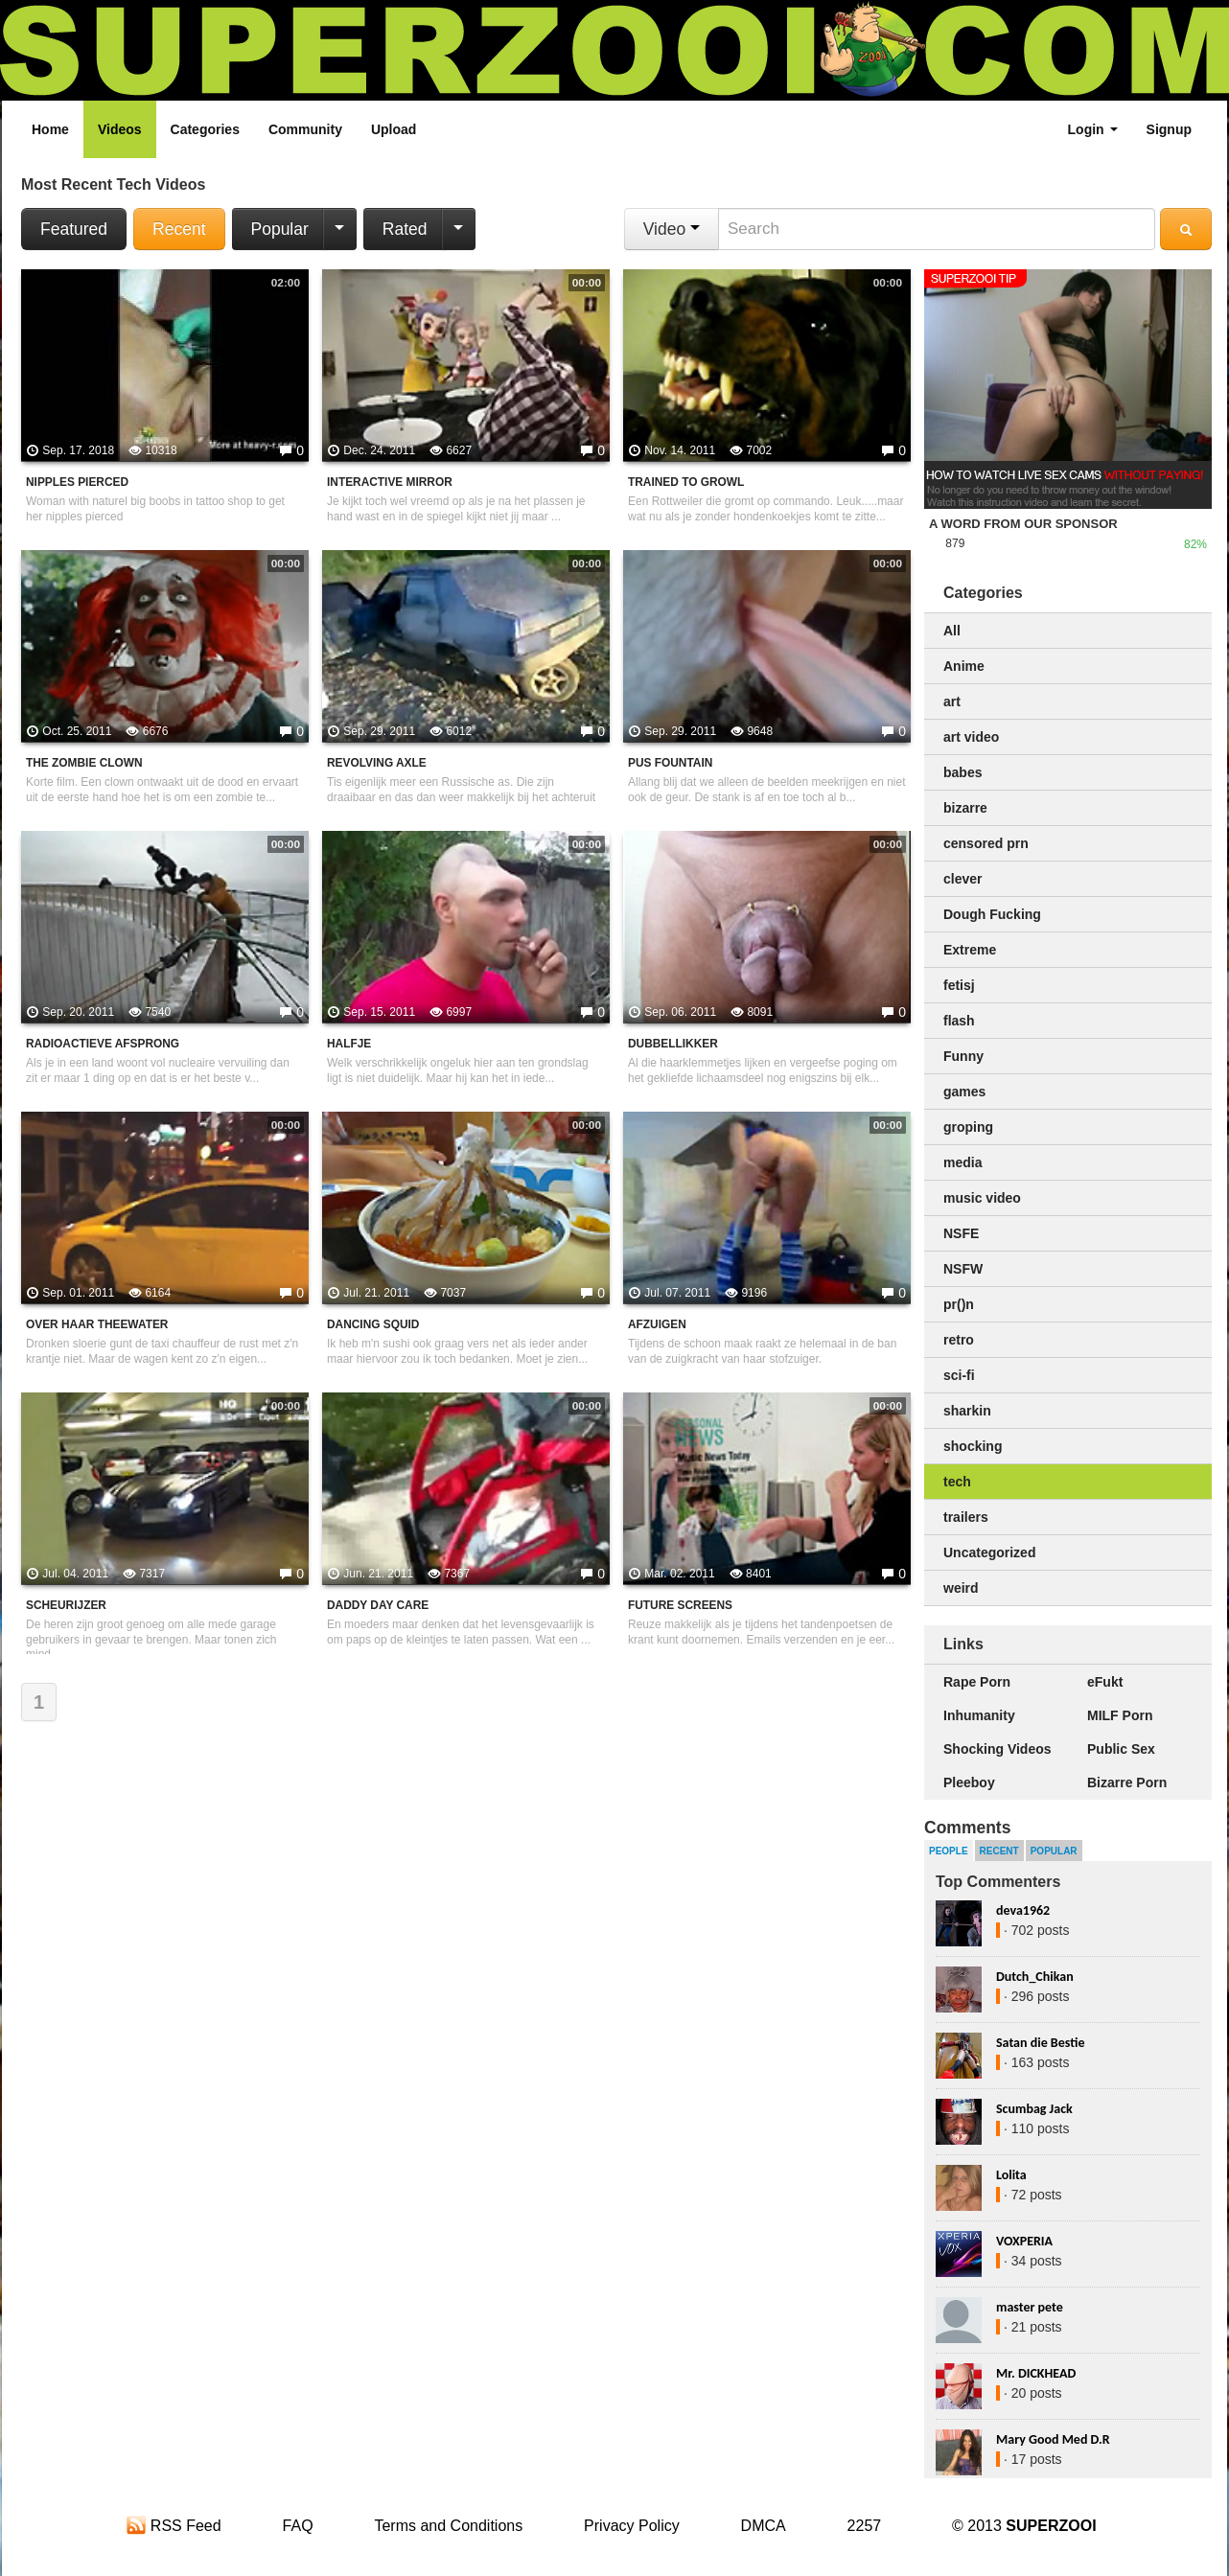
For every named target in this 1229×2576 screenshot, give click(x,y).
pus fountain (670, 763)
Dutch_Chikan (1035, 1976)
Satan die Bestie (1040, 2043)
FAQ (298, 2526)
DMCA (763, 2526)
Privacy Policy (632, 2526)
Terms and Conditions (448, 2526)
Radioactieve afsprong (102, 1043)
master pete (1029, 2307)
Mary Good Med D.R (1053, 2439)
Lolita (1011, 2175)
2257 (864, 2526)
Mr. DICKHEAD (1036, 2373)
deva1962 (1023, 1910)
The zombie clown (84, 763)
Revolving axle (377, 763)
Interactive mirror (389, 482)
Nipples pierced (77, 482)
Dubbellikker (673, 1043)
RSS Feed (173, 2526)
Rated (405, 229)
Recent (178, 229)
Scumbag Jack (1034, 2109)
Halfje (349, 1043)
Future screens (680, 1605)
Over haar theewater (97, 1324)
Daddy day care (378, 1605)
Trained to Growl (686, 482)
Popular (280, 229)
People (948, 1851)
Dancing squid (373, 1324)
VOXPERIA (1024, 2241)
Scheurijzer (66, 1605)
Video (671, 229)
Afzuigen (657, 1324)
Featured (73, 229)
